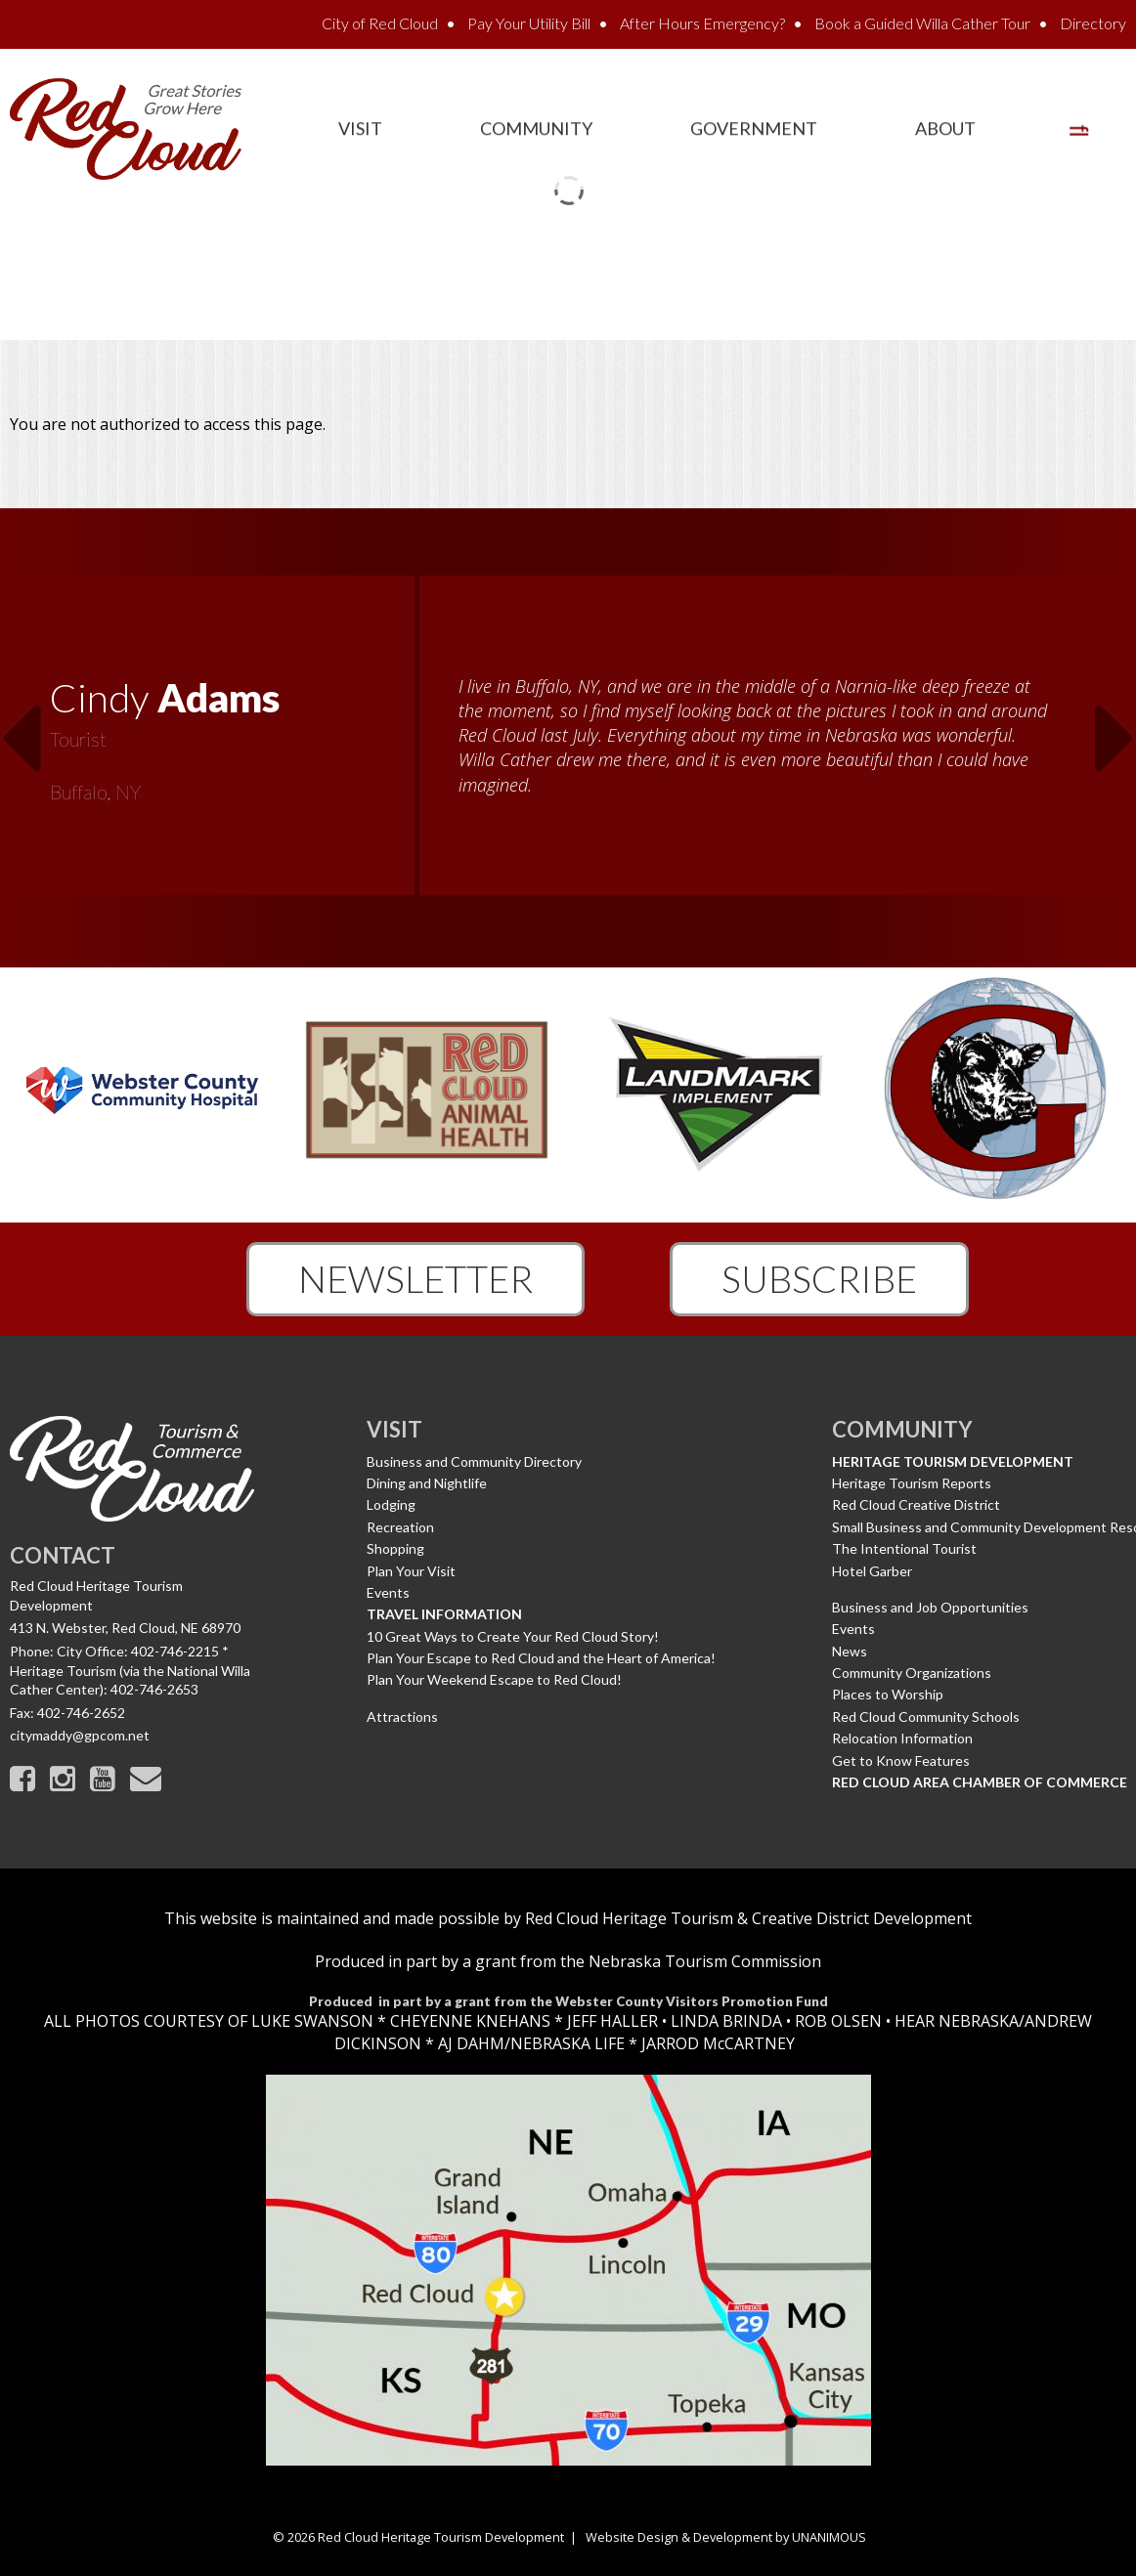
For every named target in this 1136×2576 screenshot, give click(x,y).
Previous (20, 726)
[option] (568, 737)
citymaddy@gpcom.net (80, 1735)
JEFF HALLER (610, 2021)
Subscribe (819, 1278)
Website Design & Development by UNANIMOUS (726, 2537)
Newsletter (415, 1278)
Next (1115, 726)
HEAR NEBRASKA (957, 2021)
